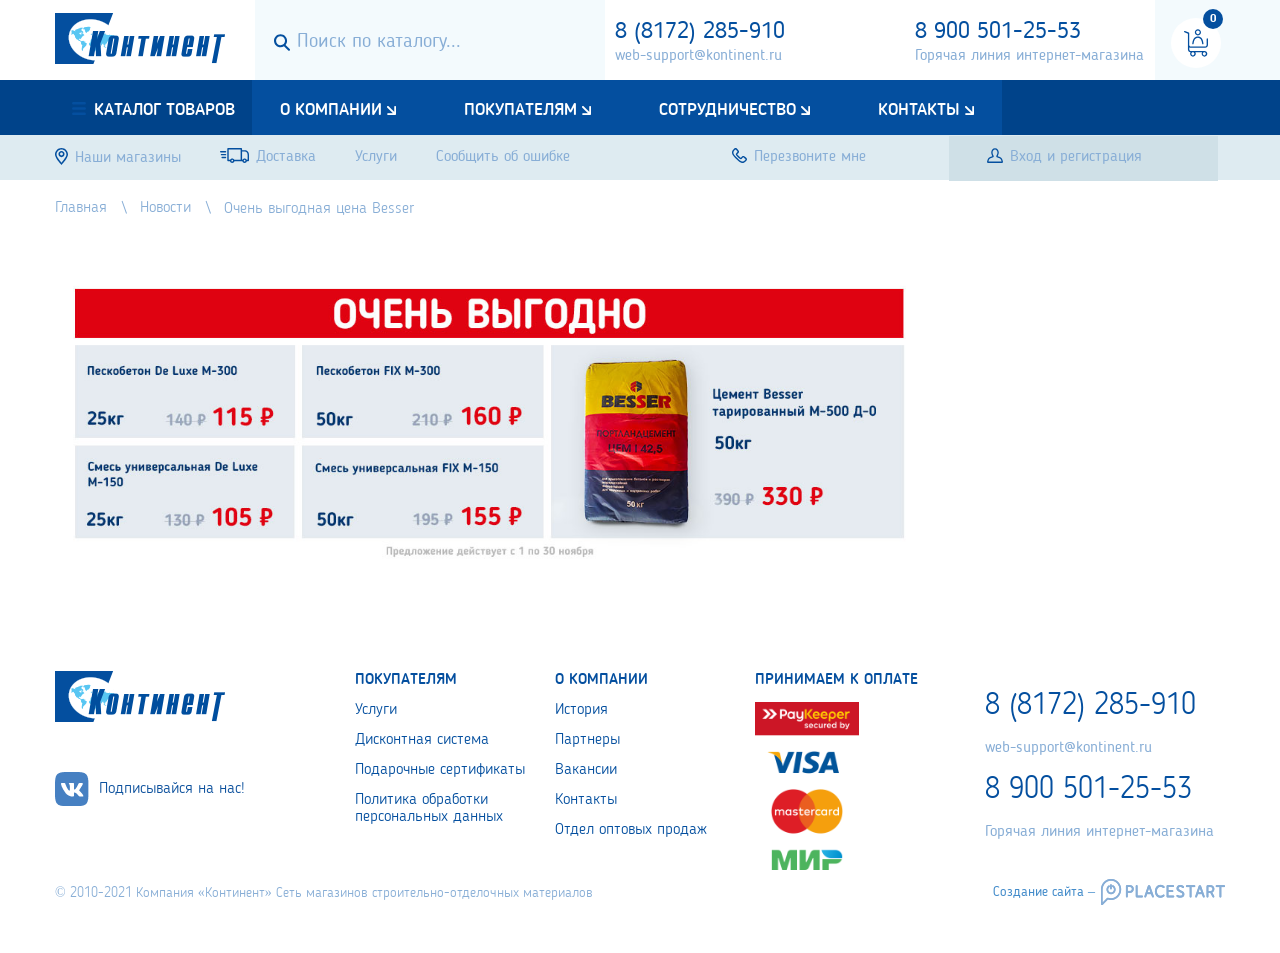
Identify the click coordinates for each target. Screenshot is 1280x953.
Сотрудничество (727, 110)
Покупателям (520, 110)
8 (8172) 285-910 (700, 32)
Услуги (376, 710)
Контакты (919, 110)
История (581, 710)
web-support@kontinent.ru (698, 56)
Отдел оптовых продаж (631, 830)
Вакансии (586, 770)
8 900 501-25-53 (998, 32)
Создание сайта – (1044, 892)
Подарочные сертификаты (440, 770)
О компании (331, 110)
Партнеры (587, 740)
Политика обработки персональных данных (429, 808)
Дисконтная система (422, 740)
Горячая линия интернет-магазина (1029, 56)
